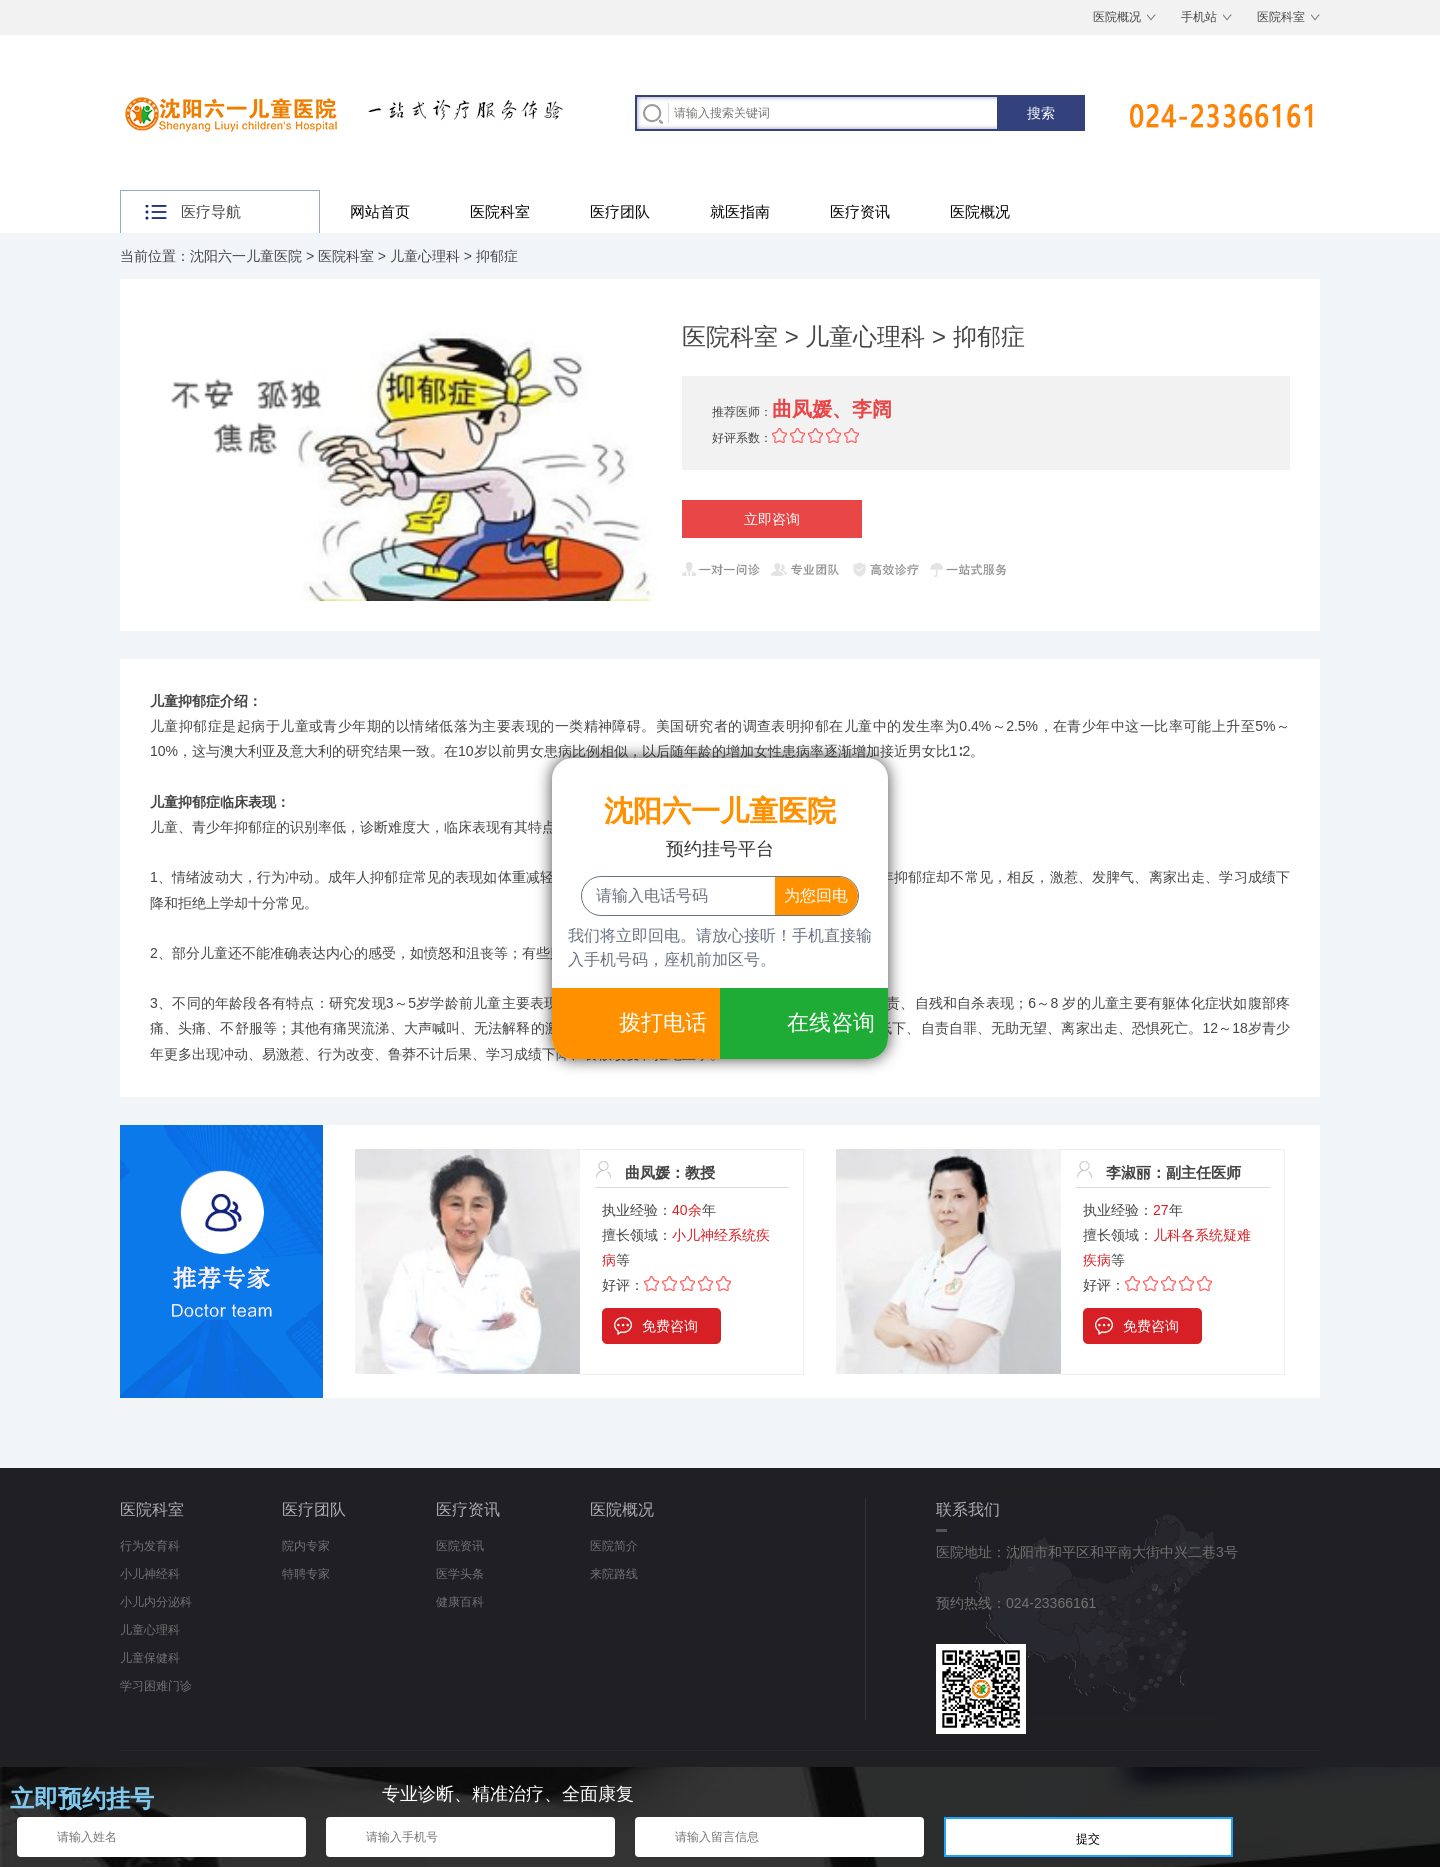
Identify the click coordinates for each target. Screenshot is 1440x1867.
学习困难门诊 (156, 1686)
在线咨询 (831, 1022)
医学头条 (460, 1574)
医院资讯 (460, 1546)
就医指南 (740, 211)
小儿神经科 (150, 1574)
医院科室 (1281, 17)
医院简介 (614, 1546)
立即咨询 (772, 519)
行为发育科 (150, 1546)
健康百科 (460, 1602)
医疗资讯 (860, 211)
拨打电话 (663, 1022)
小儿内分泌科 (156, 1602)
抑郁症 (497, 256)
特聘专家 (306, 1574)
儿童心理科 (425, 256)
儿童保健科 (150, 1658)
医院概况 (1117, 17)
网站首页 (380, 211)
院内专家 (306, 1546)
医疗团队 (620, 211)
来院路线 (614, 1574)
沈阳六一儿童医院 (246, 256)
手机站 (1199, 17)
